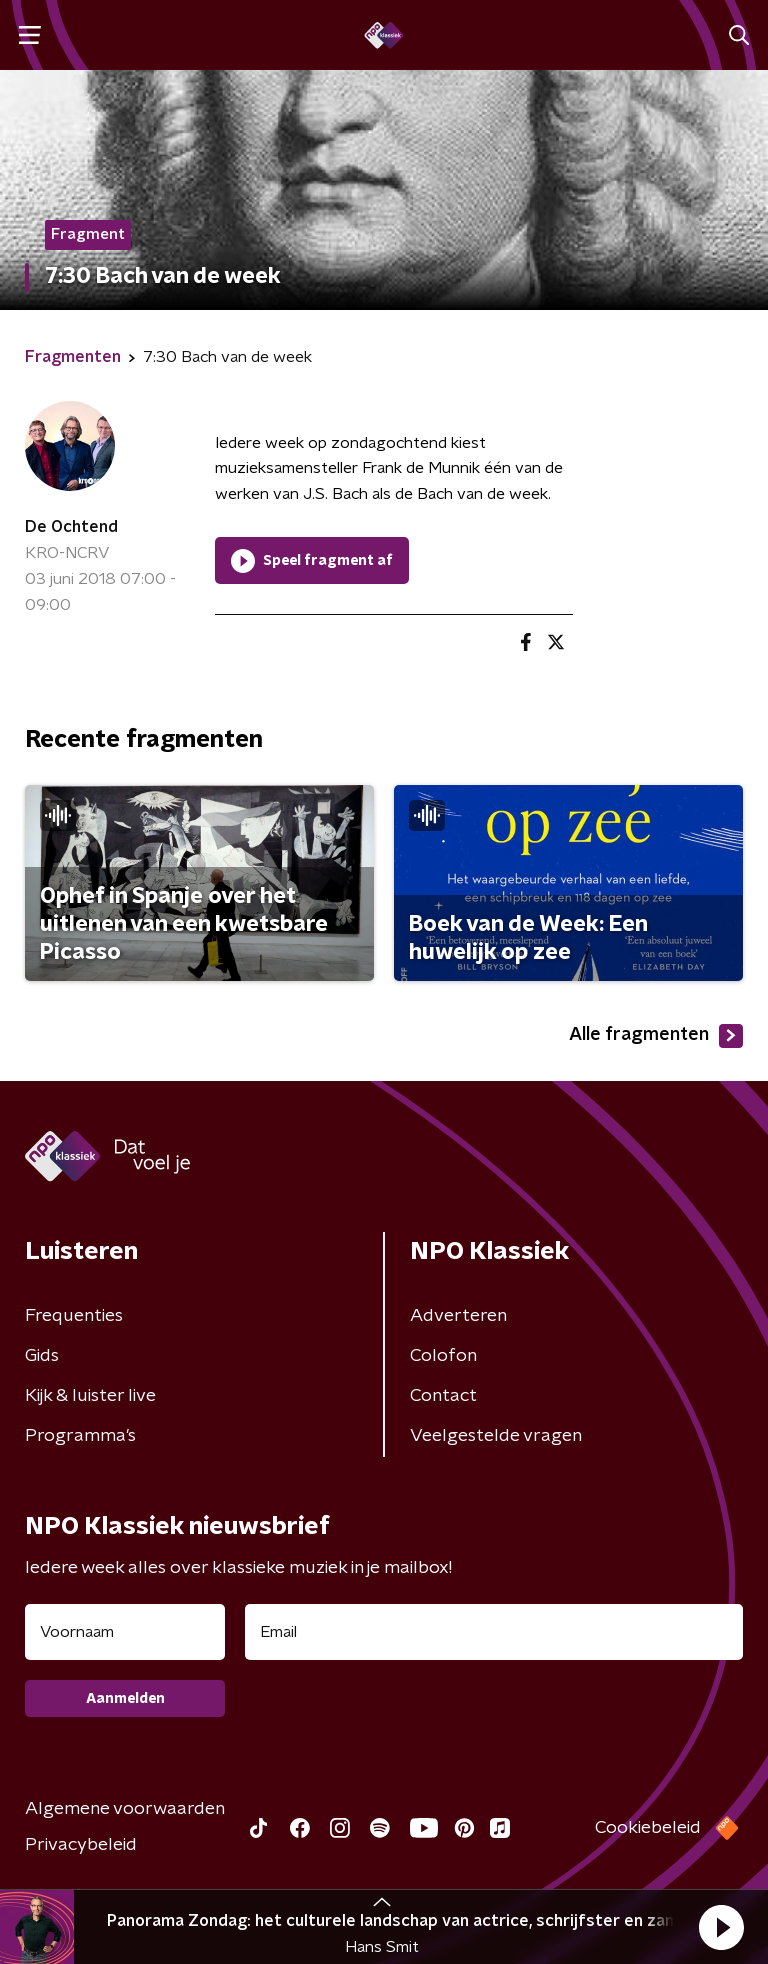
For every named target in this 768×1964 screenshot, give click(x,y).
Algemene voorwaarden (125, 1809)
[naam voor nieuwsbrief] (125, 1632)
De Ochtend (71, 527)
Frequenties (74, 1316)
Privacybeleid (81, 1845)
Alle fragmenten (656, 1036)
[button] (721, 1927)
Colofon (443, 1356)
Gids (42, 1356)
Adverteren (458, 1316)
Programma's (80, 1436)
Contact (443, 1396)
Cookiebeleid (648, 1828)
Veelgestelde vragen (496, 1436)
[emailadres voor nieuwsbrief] (494, 1632)
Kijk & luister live (90, 1396)
